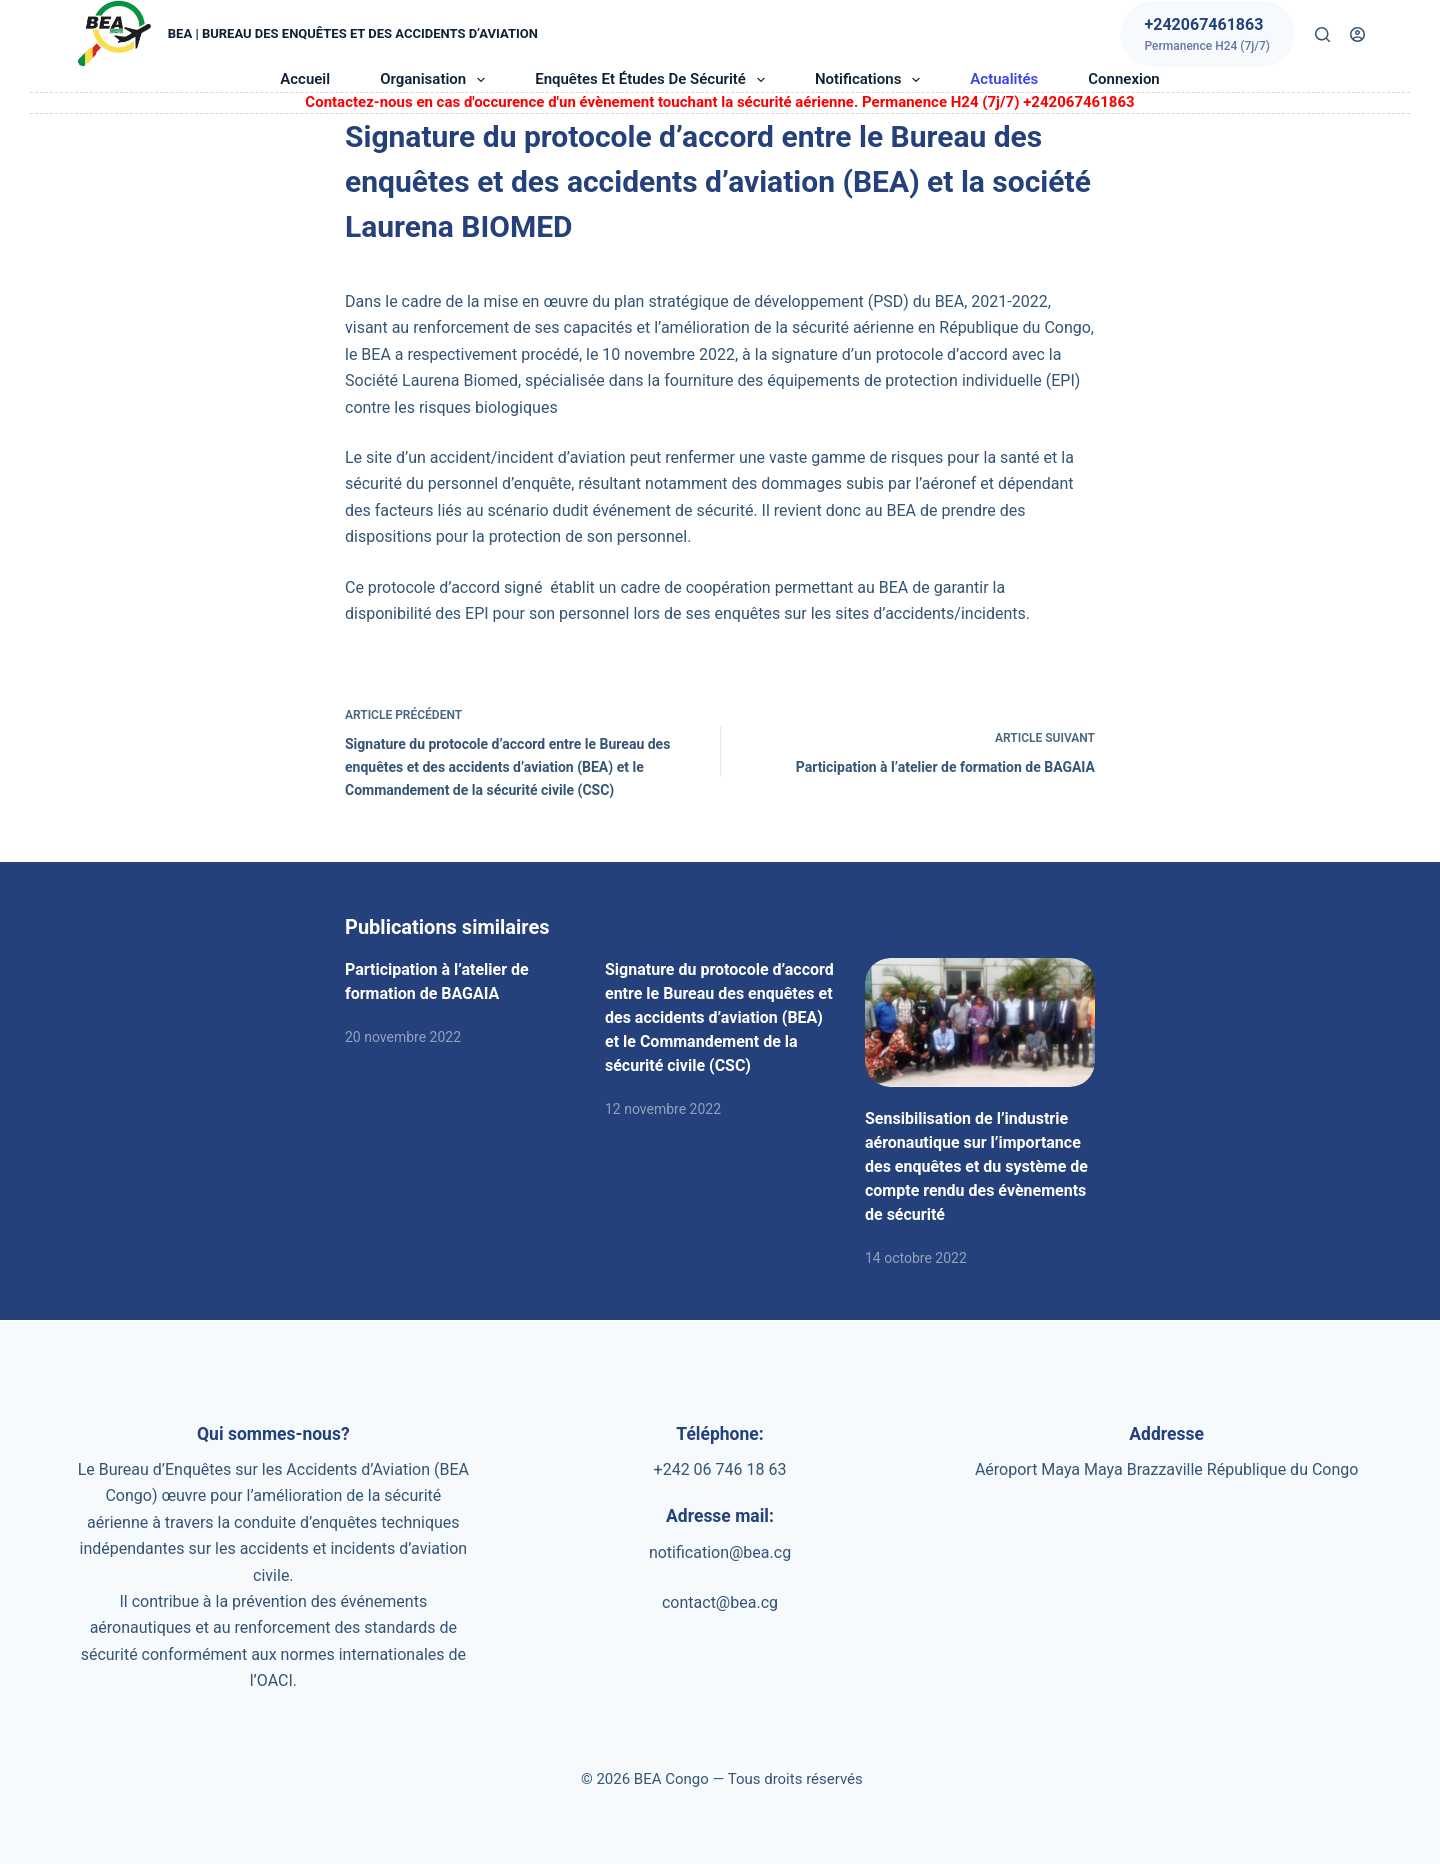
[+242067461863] (1207, 34)
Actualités (1004, 79)
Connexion (1123, 79)
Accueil (305, 79)
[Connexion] (1357, 34)
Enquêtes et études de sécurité (654, 80)
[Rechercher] (1322, 34)
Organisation (436, 80)
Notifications (871, 80)
